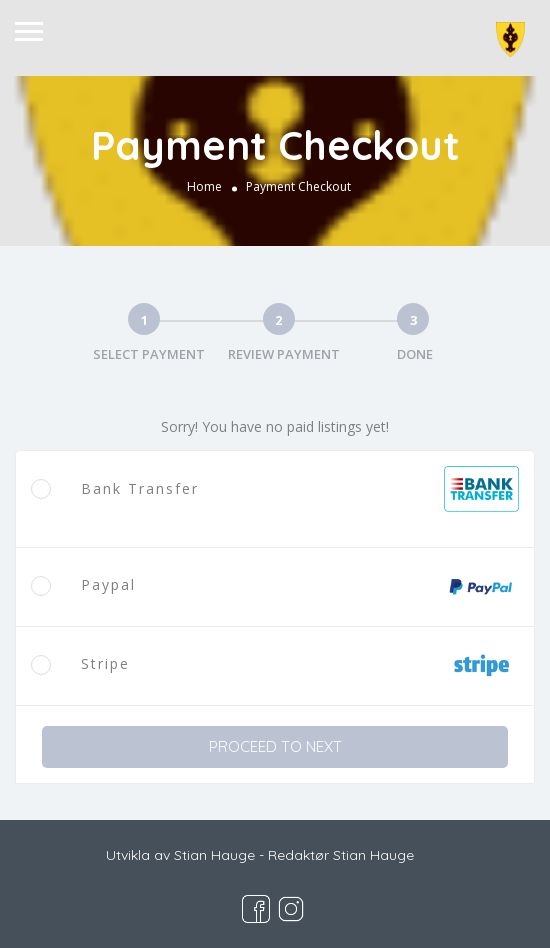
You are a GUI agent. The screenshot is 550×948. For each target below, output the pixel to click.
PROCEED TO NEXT (275, 746)
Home (204, 186)
